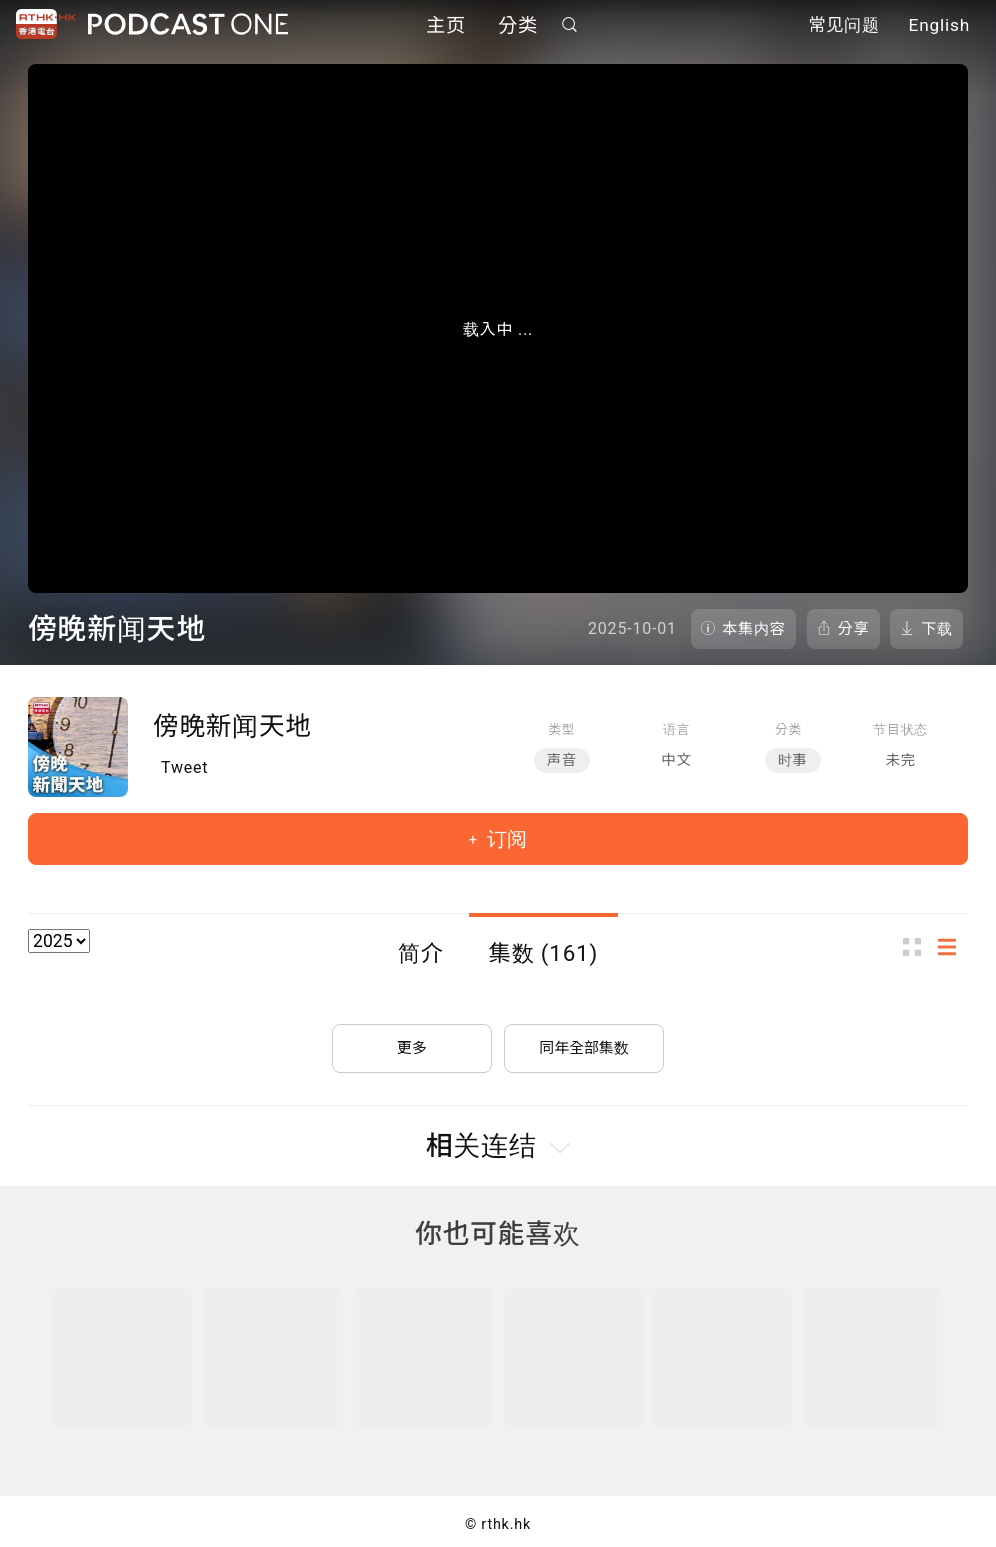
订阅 (504, 839)
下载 (937, 629)
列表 (953, 946)
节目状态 (900, 729)
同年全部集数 (584, 1039)
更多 (412, 1039)
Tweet (184, 767)
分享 (854, 629)
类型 (561, 729)
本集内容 (754, 629)
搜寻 (570, 26)
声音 (562, 760)
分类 (518, 27)
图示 (918, 946)
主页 (446, 27)
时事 (793, 760)
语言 (676, 729)
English (939, 28)
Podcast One (188, 26)
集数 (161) (544, 953)
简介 (421, 953)
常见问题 (844, 28)
